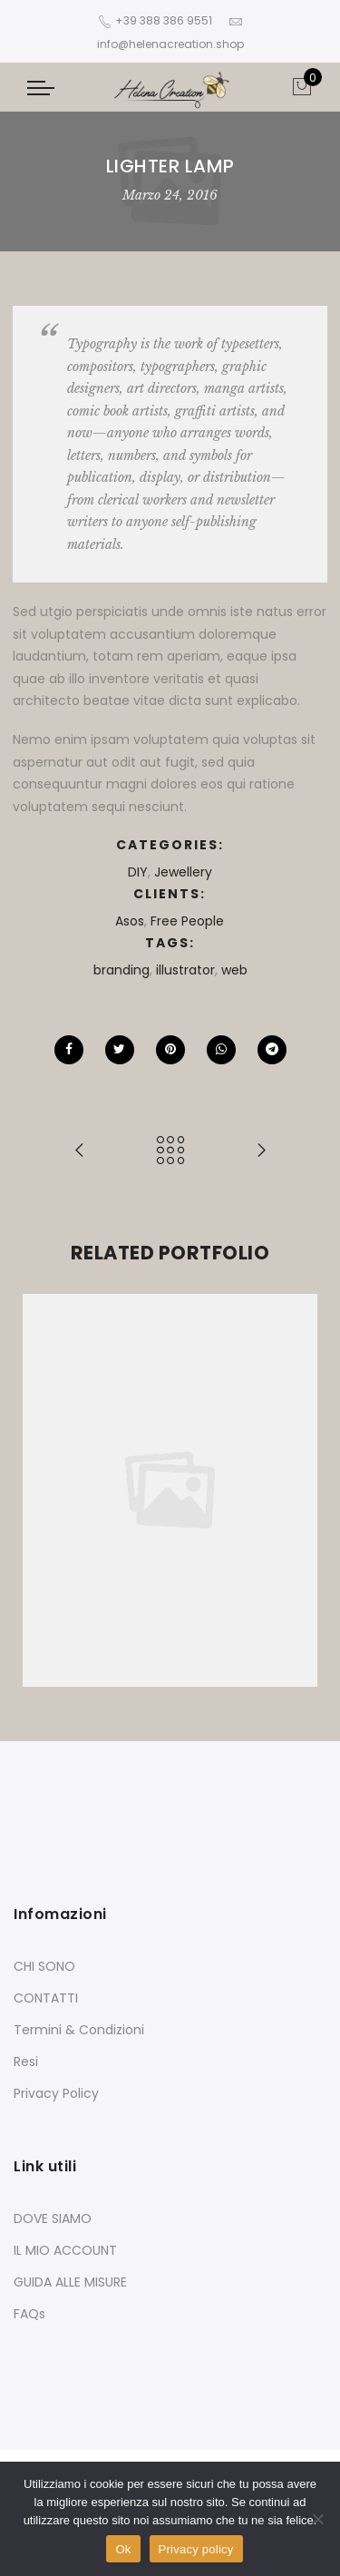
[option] (170, 1490)
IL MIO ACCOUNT (65, 2250)
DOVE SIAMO (53, 2218)
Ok (123, 2549)
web (234, 970)
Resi (26, 2061)
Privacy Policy (56, 2093)
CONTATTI (46, 1998)
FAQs (29, 2314)
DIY (138, 872)
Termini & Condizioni (79, 2030)
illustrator (185, 970)
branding (121, 970)
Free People (187, 921)
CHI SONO (44, 1966)
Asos (129, 921)
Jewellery (183, 872)
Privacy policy (196, 2549)
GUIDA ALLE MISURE (70, 2282)
